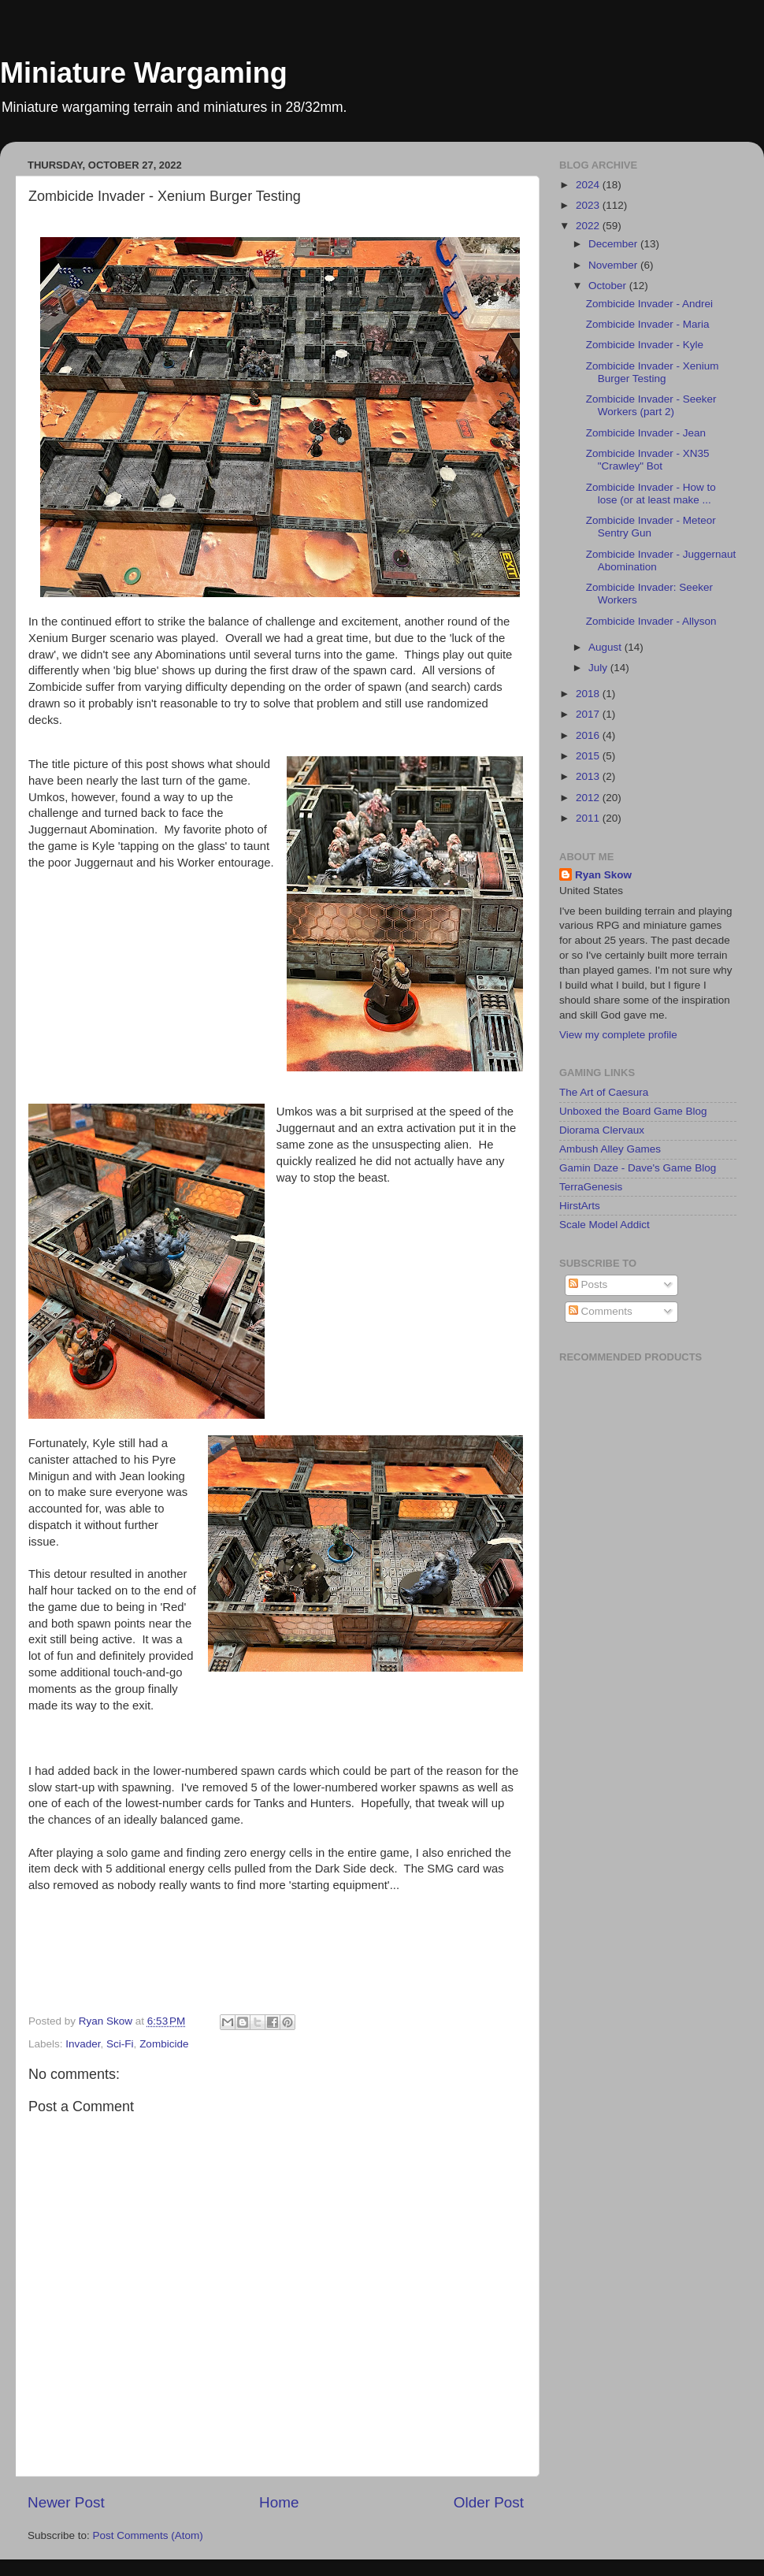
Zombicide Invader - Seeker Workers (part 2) (651, 405)
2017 (589, 714)
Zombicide (163, 2044)
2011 (589, 818)
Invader (82, 2044)
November (614, 265)
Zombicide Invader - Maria (648, 324)
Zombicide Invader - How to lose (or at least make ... (651, 493)
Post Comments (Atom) (148, 2535)
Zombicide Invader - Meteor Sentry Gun (651, 526)
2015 (589, 756)
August (606, 647)
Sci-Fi (120, 2044)
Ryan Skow (603, 875)
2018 (589, 694)
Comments (600, 1311)
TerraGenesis (590, 1187)
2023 (589, 205)
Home (279, 2502)
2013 (589, 776)
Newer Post (66, 2502)
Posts (588, 1284)
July (599, 668)
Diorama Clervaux (601, 1130)
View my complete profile (618, 1035)
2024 (589, 185)
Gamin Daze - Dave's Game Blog (637, 1168)
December (614, 244)
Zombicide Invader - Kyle (644, 345)
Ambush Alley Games (610, 1149)
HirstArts (579, 1206)
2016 (589, 735)
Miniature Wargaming (143, 73)
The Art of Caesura (603, 1092)
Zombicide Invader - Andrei (649, 304)
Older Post (489, 2502)
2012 (589, 798)
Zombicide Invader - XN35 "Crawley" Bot (648, 459)
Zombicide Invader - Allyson (651, 621)
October (608, 285)
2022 (589, 226)
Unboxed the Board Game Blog (633, 1111)
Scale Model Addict (604, 1224)
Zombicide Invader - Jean (646, 433)
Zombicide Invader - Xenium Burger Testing (652, 372)
